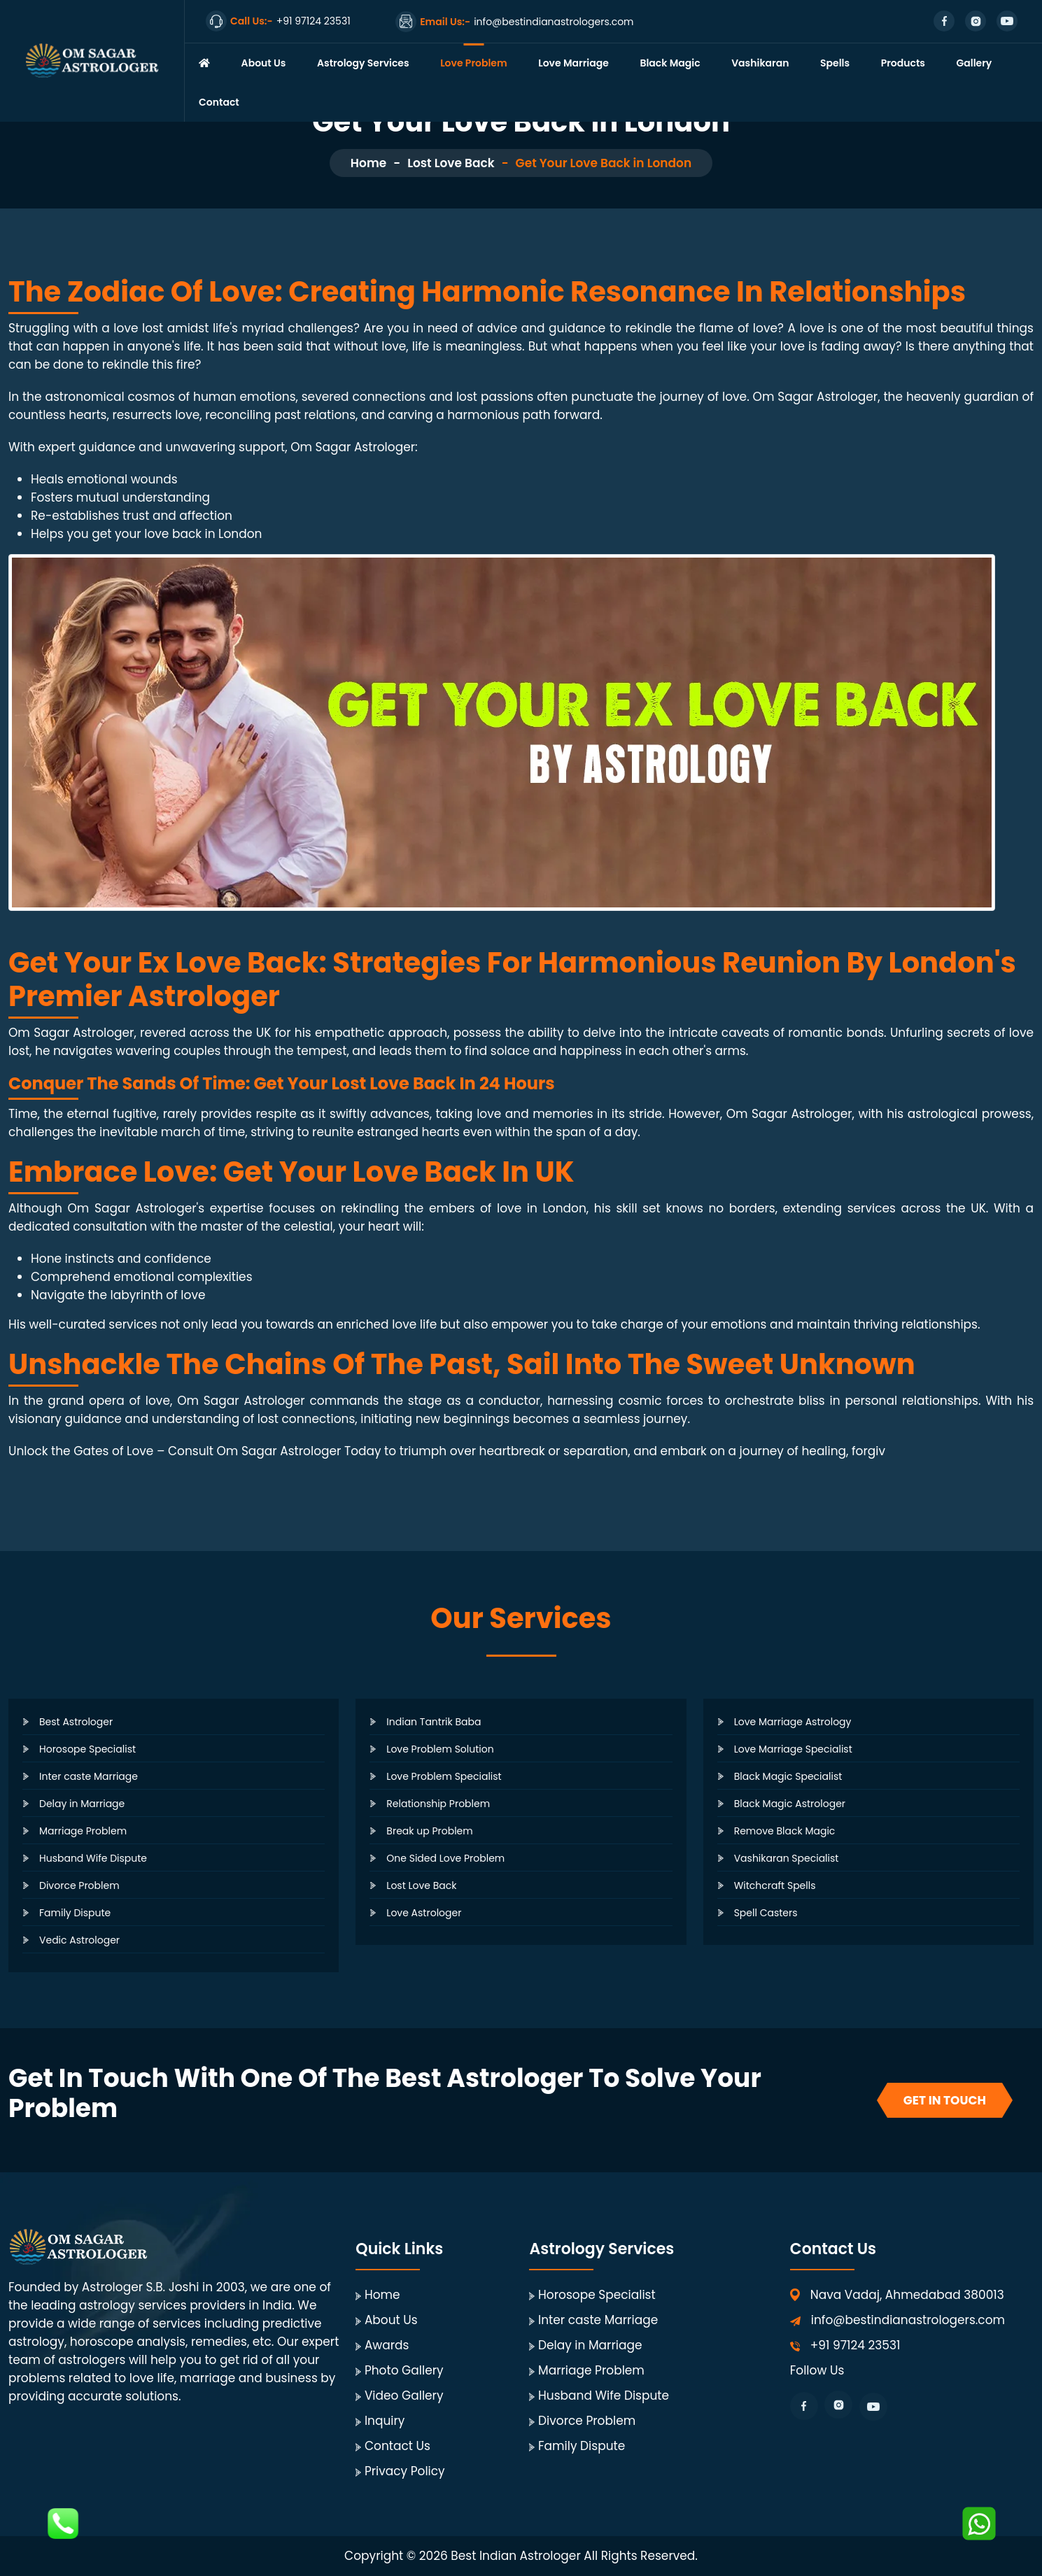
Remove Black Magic (785, 1831)
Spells (835, 63)
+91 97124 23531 (855, 2345)
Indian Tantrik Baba (433, 1722)
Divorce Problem (79, 1885)
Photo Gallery (404, 2370)
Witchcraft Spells (775, 1885)
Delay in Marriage (82, 1804)
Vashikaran (760, 63)
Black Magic (670, 63)
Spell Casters (766, 1913)
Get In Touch (944, 2100)
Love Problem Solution (439, 1749)
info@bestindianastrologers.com (908, 2320)
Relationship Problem (438, 1804)
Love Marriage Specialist (793, 1749)
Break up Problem (429, 1831)
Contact (219, 102)
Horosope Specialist (87, 1749)
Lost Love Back (451, 163)
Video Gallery (404, 2395)
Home (368, 163)
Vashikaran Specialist (786, 1858)
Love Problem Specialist (443, 1776)
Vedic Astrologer (79, 1940)
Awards (387, 2345)
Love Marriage (573, 63)
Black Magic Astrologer (789, 1804)
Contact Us (397, 2445)
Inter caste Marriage (88, 1776)
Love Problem (473, 63)
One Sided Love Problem (445, 1858)
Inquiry (385, 2420)
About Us (263, 63)
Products (903, 63)
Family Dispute (75, 1913)
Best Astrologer (76, 1722)
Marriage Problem (83, 1831)
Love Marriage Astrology (793, 1722)
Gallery (974, 63)
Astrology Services (363, 63)
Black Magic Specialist (788, 1776)
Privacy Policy (405, 2471)
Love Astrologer (423, 1913)
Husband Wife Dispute (93, 1858)
